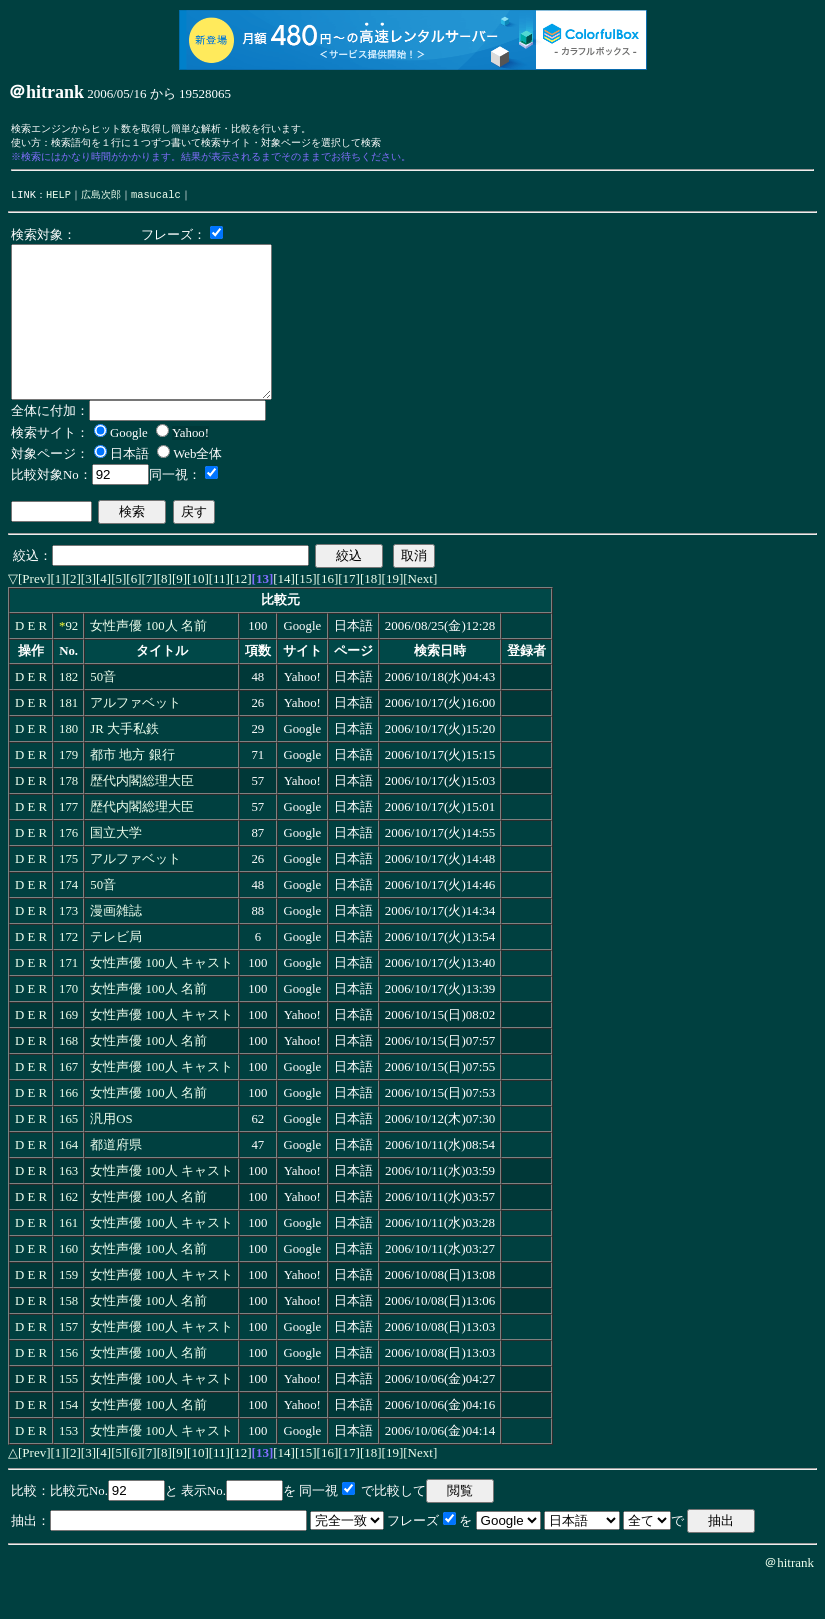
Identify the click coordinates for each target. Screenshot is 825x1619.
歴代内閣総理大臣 (142, 817)
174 (68, 921)
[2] (73, 614)
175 (68, 895)
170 (68, 1025)
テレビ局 (116, 973)
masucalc (156, 200)
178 (68, 817)
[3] (88, 614)
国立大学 (116, 869)
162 (68, 1233)
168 (68, 1077)
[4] (103, 614)
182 (68, 713)
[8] (164, 614)
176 (68, 869)
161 (68, 1259)
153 (68, 1467)
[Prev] (34, 614)
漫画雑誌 (116, 947)
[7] (149, 614)
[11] (219, 614)
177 (68, 843)
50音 (103, 713)
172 (68, 973)
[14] (284, 614)
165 (68, 1155)
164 (68, 1181)
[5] (118, 614)
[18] (371, 614)
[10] (198, 614)
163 (68, 1207)
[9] (179, 614)
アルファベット (135, 739)
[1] (58, 614)
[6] (133, 614)
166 (68, 1129)
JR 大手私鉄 (124, 765)
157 (68, 1363)
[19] (393, 614)
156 (68, 1389)
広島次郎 (101, 200)
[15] (306, 614)
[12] (241, 614)
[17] (349, 614)
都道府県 (116, 1181)
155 (68, 1415)
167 (68, 1103)
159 (68, 1311)
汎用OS (111, 1155)
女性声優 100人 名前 (148, 662)
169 (68, 1051)
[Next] (420, 614)
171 (68, 999)
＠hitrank (789, 1598)
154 (68, 1441)
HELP (58, 200)
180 (68, 765)
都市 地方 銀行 (132, 791)
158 (68, 1337)
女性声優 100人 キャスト (161, 999)
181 (68, 739)
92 (71, 662)
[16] (328, 614)
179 (68, 791)
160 (68, 1285)
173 (68, 947)
